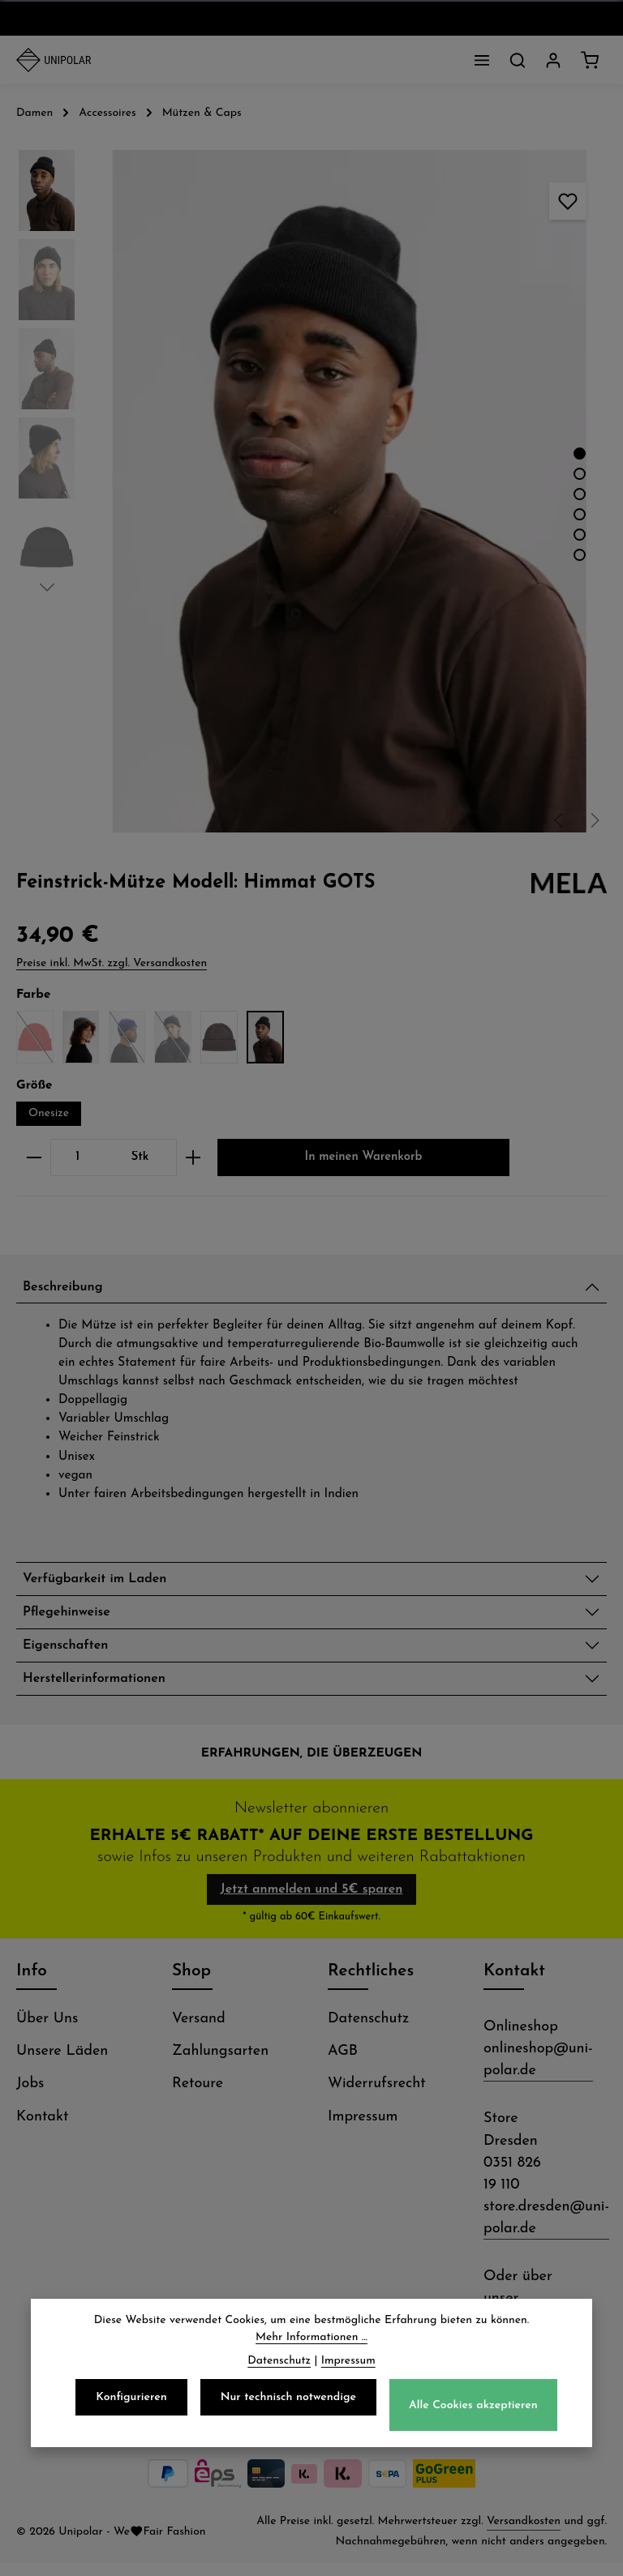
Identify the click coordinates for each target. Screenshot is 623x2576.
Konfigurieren (131, 2400)
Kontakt (42, 2129)
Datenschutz (368, 2031)
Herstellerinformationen (103, 1690)
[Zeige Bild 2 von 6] (580, 474)
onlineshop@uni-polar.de (538, 2072)
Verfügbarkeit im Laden (104, 1583)
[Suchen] (517, 60)
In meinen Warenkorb (363, 1157)
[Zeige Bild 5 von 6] (580, 534)
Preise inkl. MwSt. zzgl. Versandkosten (111, 963)
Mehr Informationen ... (311, 2340)
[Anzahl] (77, 1158)
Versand (199, 2031)
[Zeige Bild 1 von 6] (580, 453)
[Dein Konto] (553, 60)
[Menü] (482, 60)
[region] (311, 491)
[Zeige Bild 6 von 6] (580, 555)
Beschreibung (68, 1289)
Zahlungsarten (220, 2064)
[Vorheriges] (560, 820)
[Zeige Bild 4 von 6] (580, 514)
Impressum (362, 2129)
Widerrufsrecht (377, 2096)
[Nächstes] (594, 820)
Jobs (30, 2096)
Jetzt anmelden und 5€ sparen (312, 1902)
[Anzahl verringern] (33, 1158)
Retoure (197, 2096)
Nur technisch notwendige (288, 2400)
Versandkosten (524, 2534)
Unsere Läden (62, 2064)
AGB (343, 2064)
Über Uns (47, 2031)
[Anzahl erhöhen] (193, 1158)
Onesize (48, 1113)
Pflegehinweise (72, 1619)
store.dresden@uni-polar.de (546, 2230)
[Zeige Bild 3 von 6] (580, 494)
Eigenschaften (71, 1654)
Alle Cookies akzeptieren (473, 2408)
